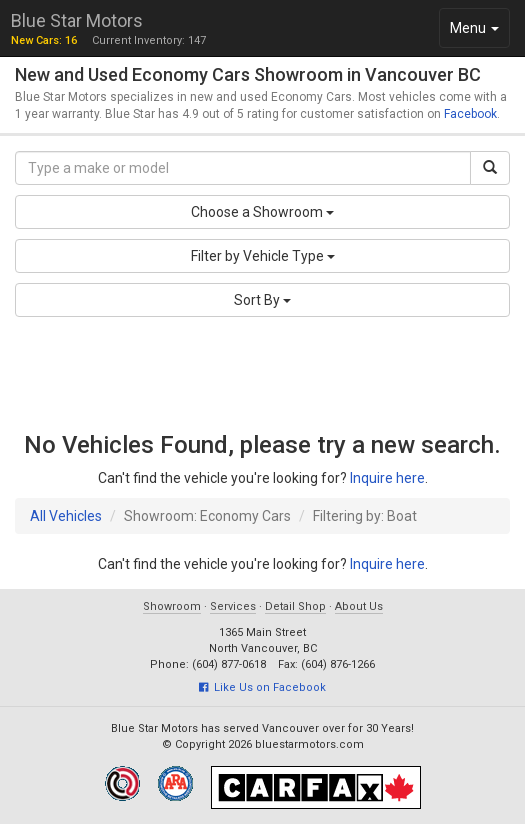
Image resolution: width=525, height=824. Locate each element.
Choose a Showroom (262, 212)
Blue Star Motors (77, 20)
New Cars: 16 (44, 40)
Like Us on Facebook (262, 687)
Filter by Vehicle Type (263, 256)
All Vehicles (66, 516)
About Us (359, 606)
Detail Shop (295, 606)
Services (233, 606)
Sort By (262, 300)
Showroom (172, 606)
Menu (479, 32)
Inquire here (387, 478)
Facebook (470, 114)
